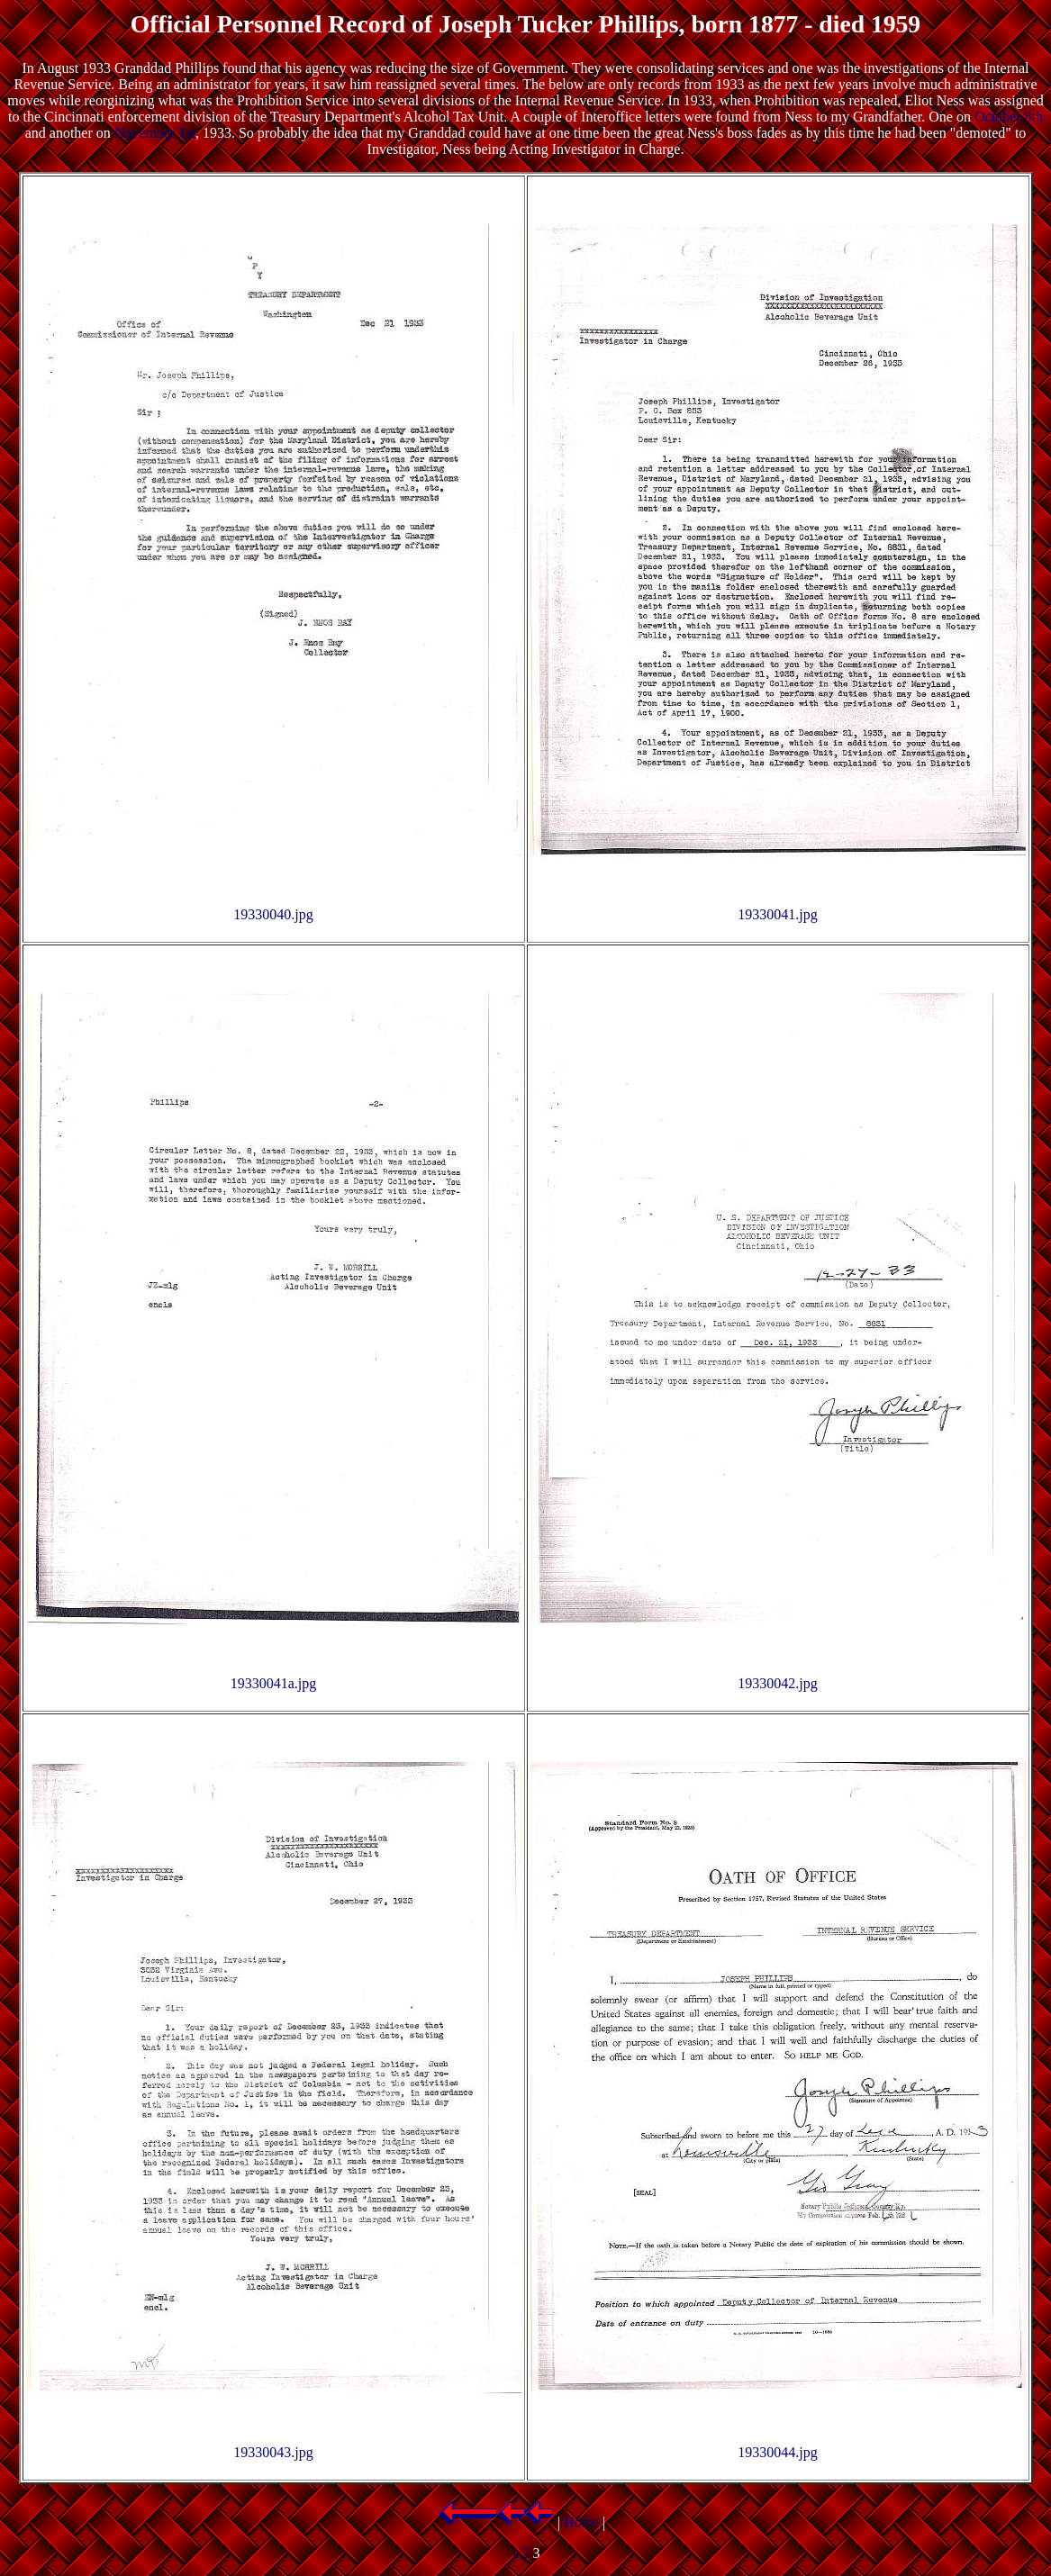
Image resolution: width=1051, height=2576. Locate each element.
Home (581, 2522)
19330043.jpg (273, 2452)
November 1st (154, 132)
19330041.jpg (777, 914)
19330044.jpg (777, 2452)
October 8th (1008, 116)
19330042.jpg (777, 1683)
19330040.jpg (273, 914)
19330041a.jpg (274, 1683)
